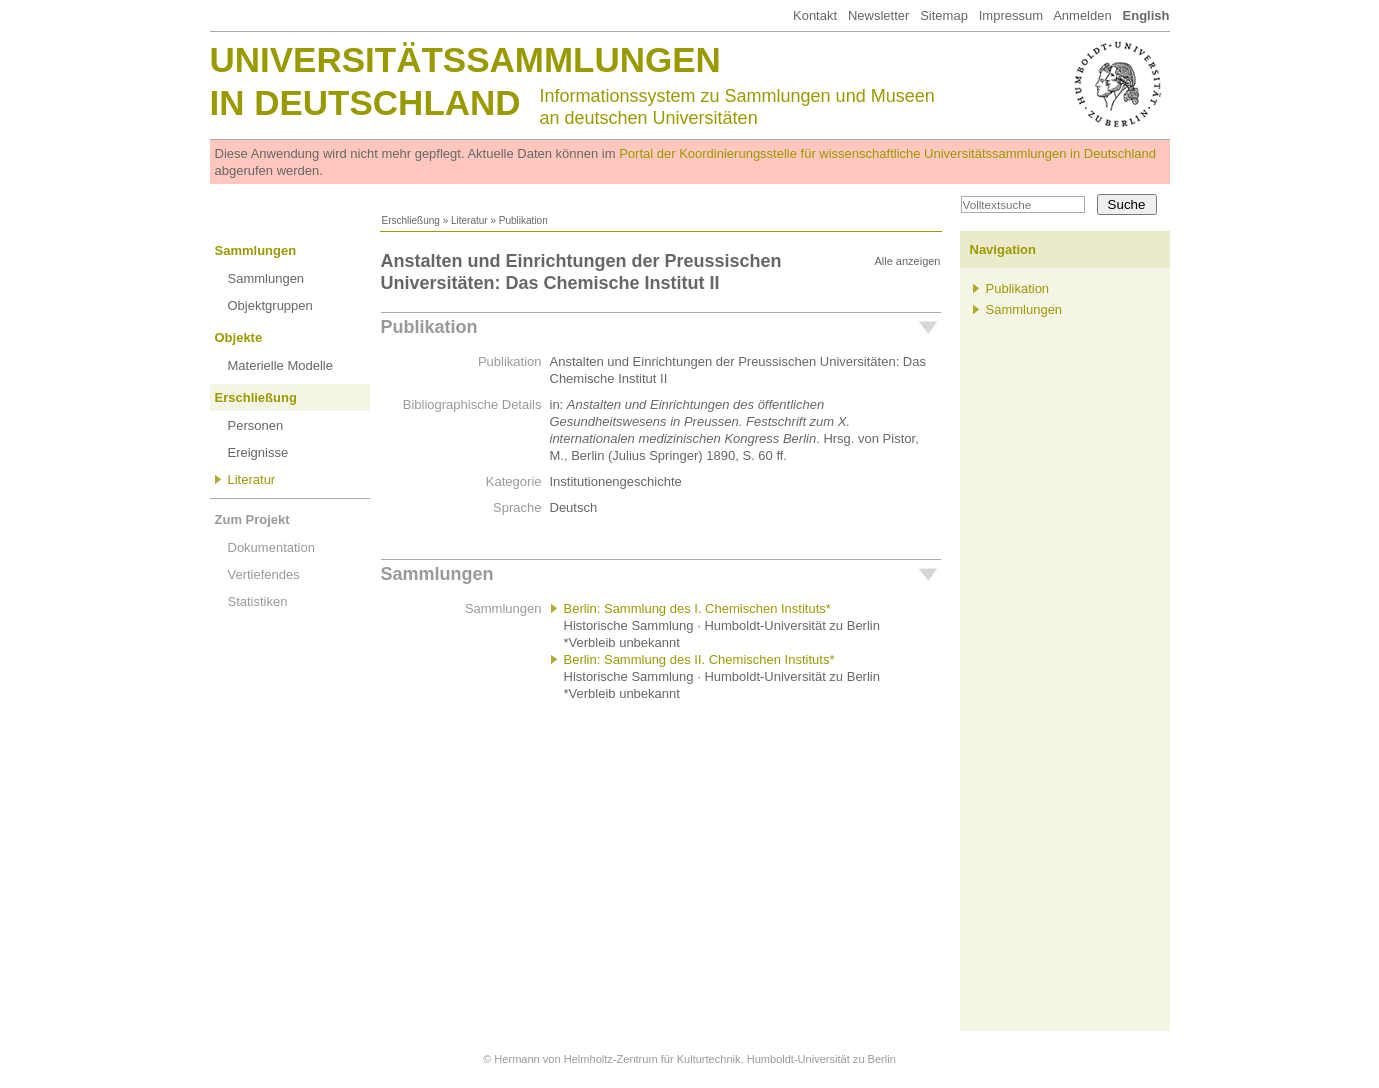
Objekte (239, 337)
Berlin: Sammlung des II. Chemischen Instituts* (699, 659)
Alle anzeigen (907, 261)
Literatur (469, 220)
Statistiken (258, 601)
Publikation (429, 327)
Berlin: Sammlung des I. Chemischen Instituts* (697, 608)
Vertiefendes (264, 574)
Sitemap (944, 15)
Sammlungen (256, 250)
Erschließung (411, 220)
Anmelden (1082, 15)
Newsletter (878, 15)
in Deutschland (365, 102)
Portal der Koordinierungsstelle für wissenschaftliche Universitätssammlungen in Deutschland (887, 153)
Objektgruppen (270, 305)
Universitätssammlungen (465, 59)
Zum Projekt (252, 519)
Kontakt (815, 15)
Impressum (1011, 15)
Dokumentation (271, 547)
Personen (256, 425)
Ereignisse (258, 452)
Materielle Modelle (281, 365)
